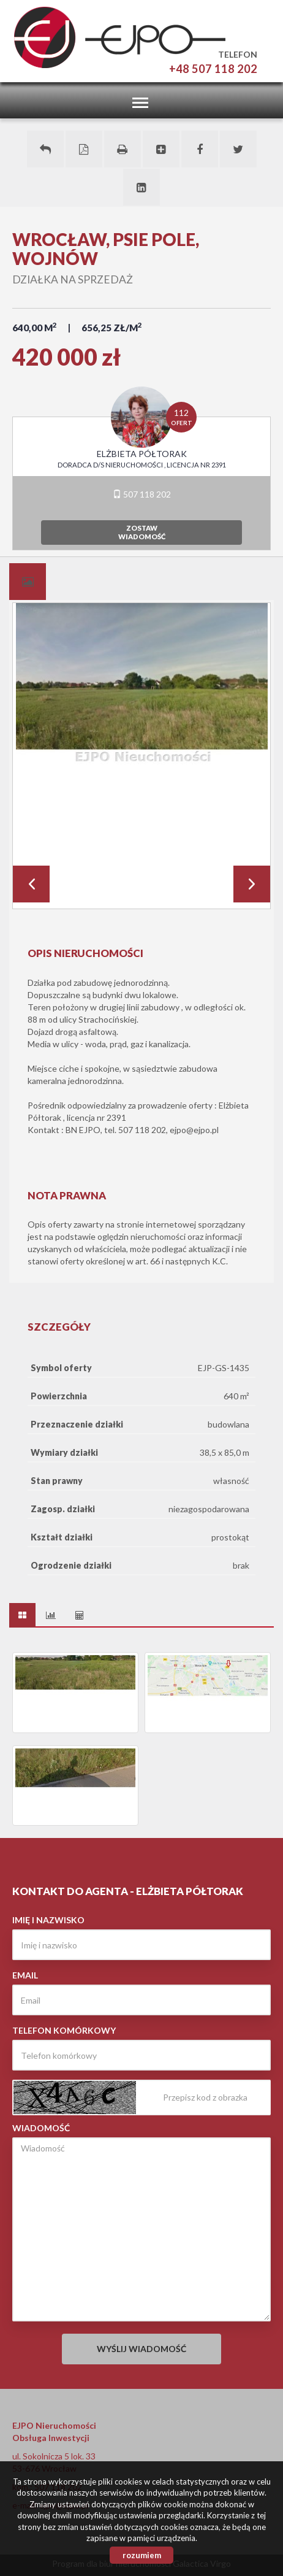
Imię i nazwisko (48, 1920)
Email (25, 1975)
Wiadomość (41, 2128)
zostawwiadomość (141, 532)
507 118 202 (142, 494)
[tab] (27, 581)
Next (251, 884)
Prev (31, 884)
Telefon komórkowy (64, 2030)
